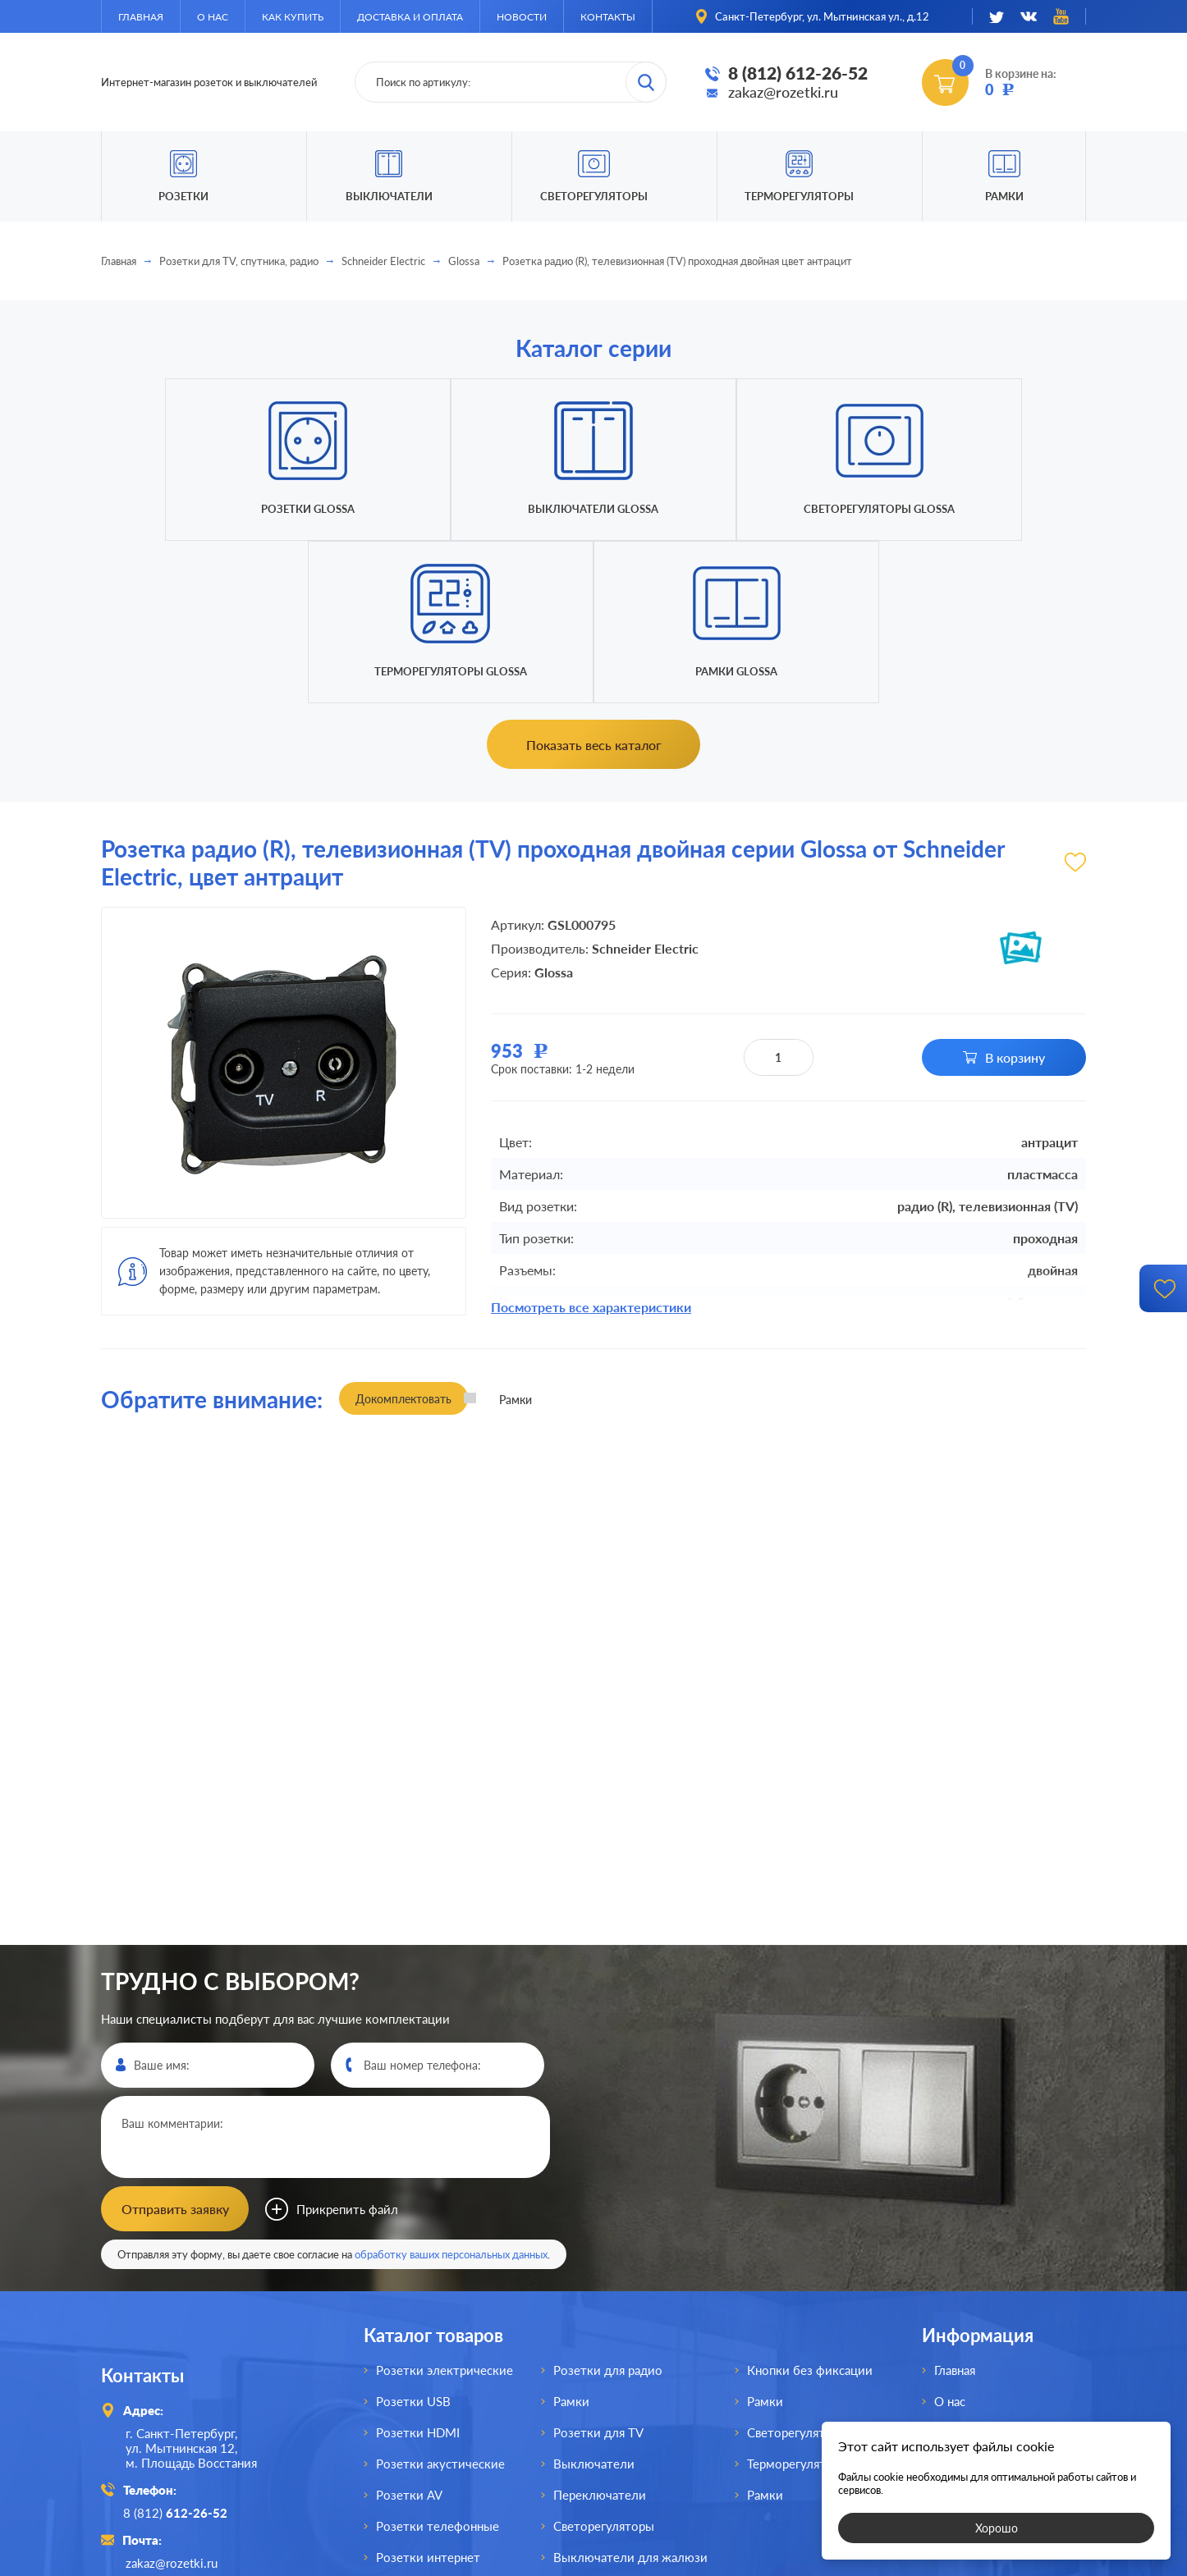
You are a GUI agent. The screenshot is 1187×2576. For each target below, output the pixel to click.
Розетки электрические (444, 2206)
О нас (212, 17)
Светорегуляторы (594, 196)
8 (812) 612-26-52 (798, 73)
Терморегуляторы (799, 196)
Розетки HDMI (418, 2268)
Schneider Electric (383, 261)
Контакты (607, 17)
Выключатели (594, 2299)
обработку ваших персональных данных (451, 2090)
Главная (140, 17)
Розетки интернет (428, 2393)
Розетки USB (413, 2237)
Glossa (463, 261)
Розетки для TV (598, 2268)
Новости (522, 17)
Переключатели (599, 2330)
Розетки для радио (607, 2206)
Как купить (292, 17)
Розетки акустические (440, 2299)
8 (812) (178, 2347)
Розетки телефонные (437, 2361)
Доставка (961, 2299)
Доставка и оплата (410, 17)
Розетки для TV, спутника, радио (239, 261)
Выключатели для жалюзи (630, 2393)
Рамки (1004, 196)
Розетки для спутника (439, 2424)
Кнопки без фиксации (810, 2206)
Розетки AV (409, 2330)
